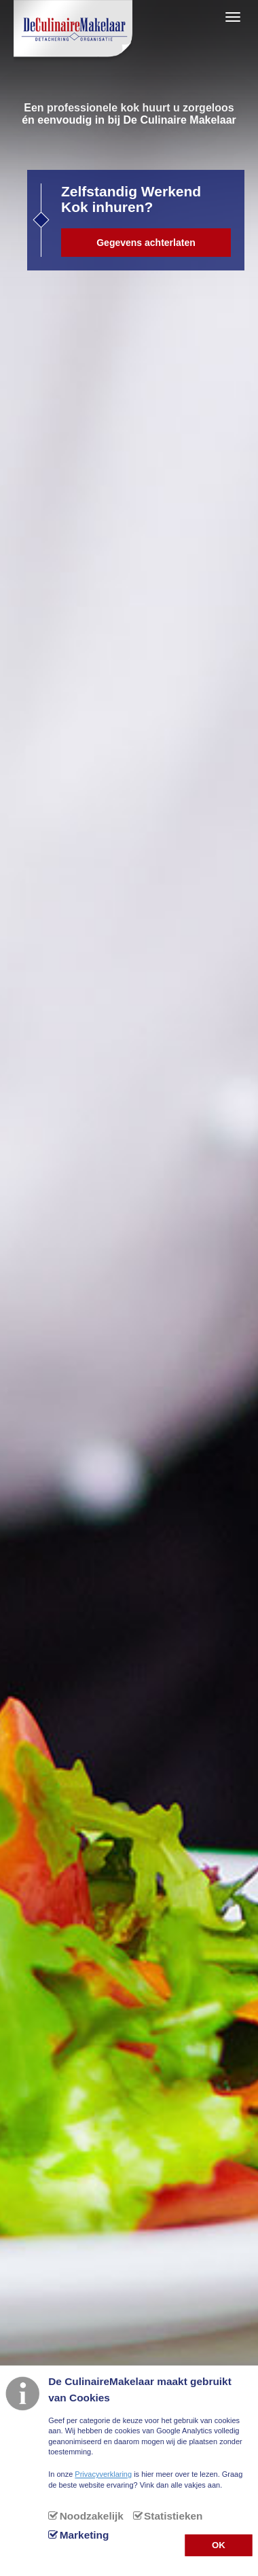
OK (218, 2544)
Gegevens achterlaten (146, 242)
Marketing (84, 2535)
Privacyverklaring (103, 2474)
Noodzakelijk (92, 2515)
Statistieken (173, 2515)
